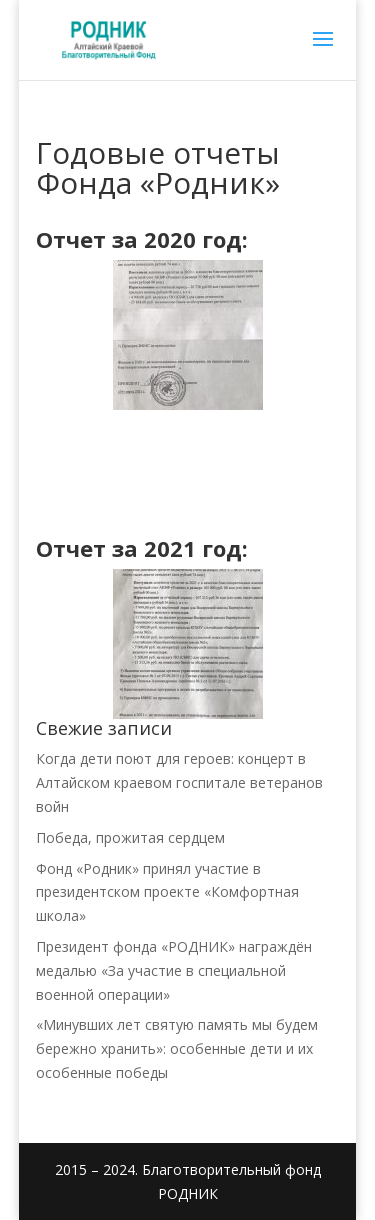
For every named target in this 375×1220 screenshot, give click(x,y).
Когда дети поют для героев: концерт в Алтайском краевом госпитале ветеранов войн (179, 782)
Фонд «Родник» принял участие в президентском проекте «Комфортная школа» (167, 892)
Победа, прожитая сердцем (130, 837)
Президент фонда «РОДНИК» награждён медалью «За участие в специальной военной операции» (174, 970)
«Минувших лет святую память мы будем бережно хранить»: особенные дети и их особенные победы (177, 1048)
